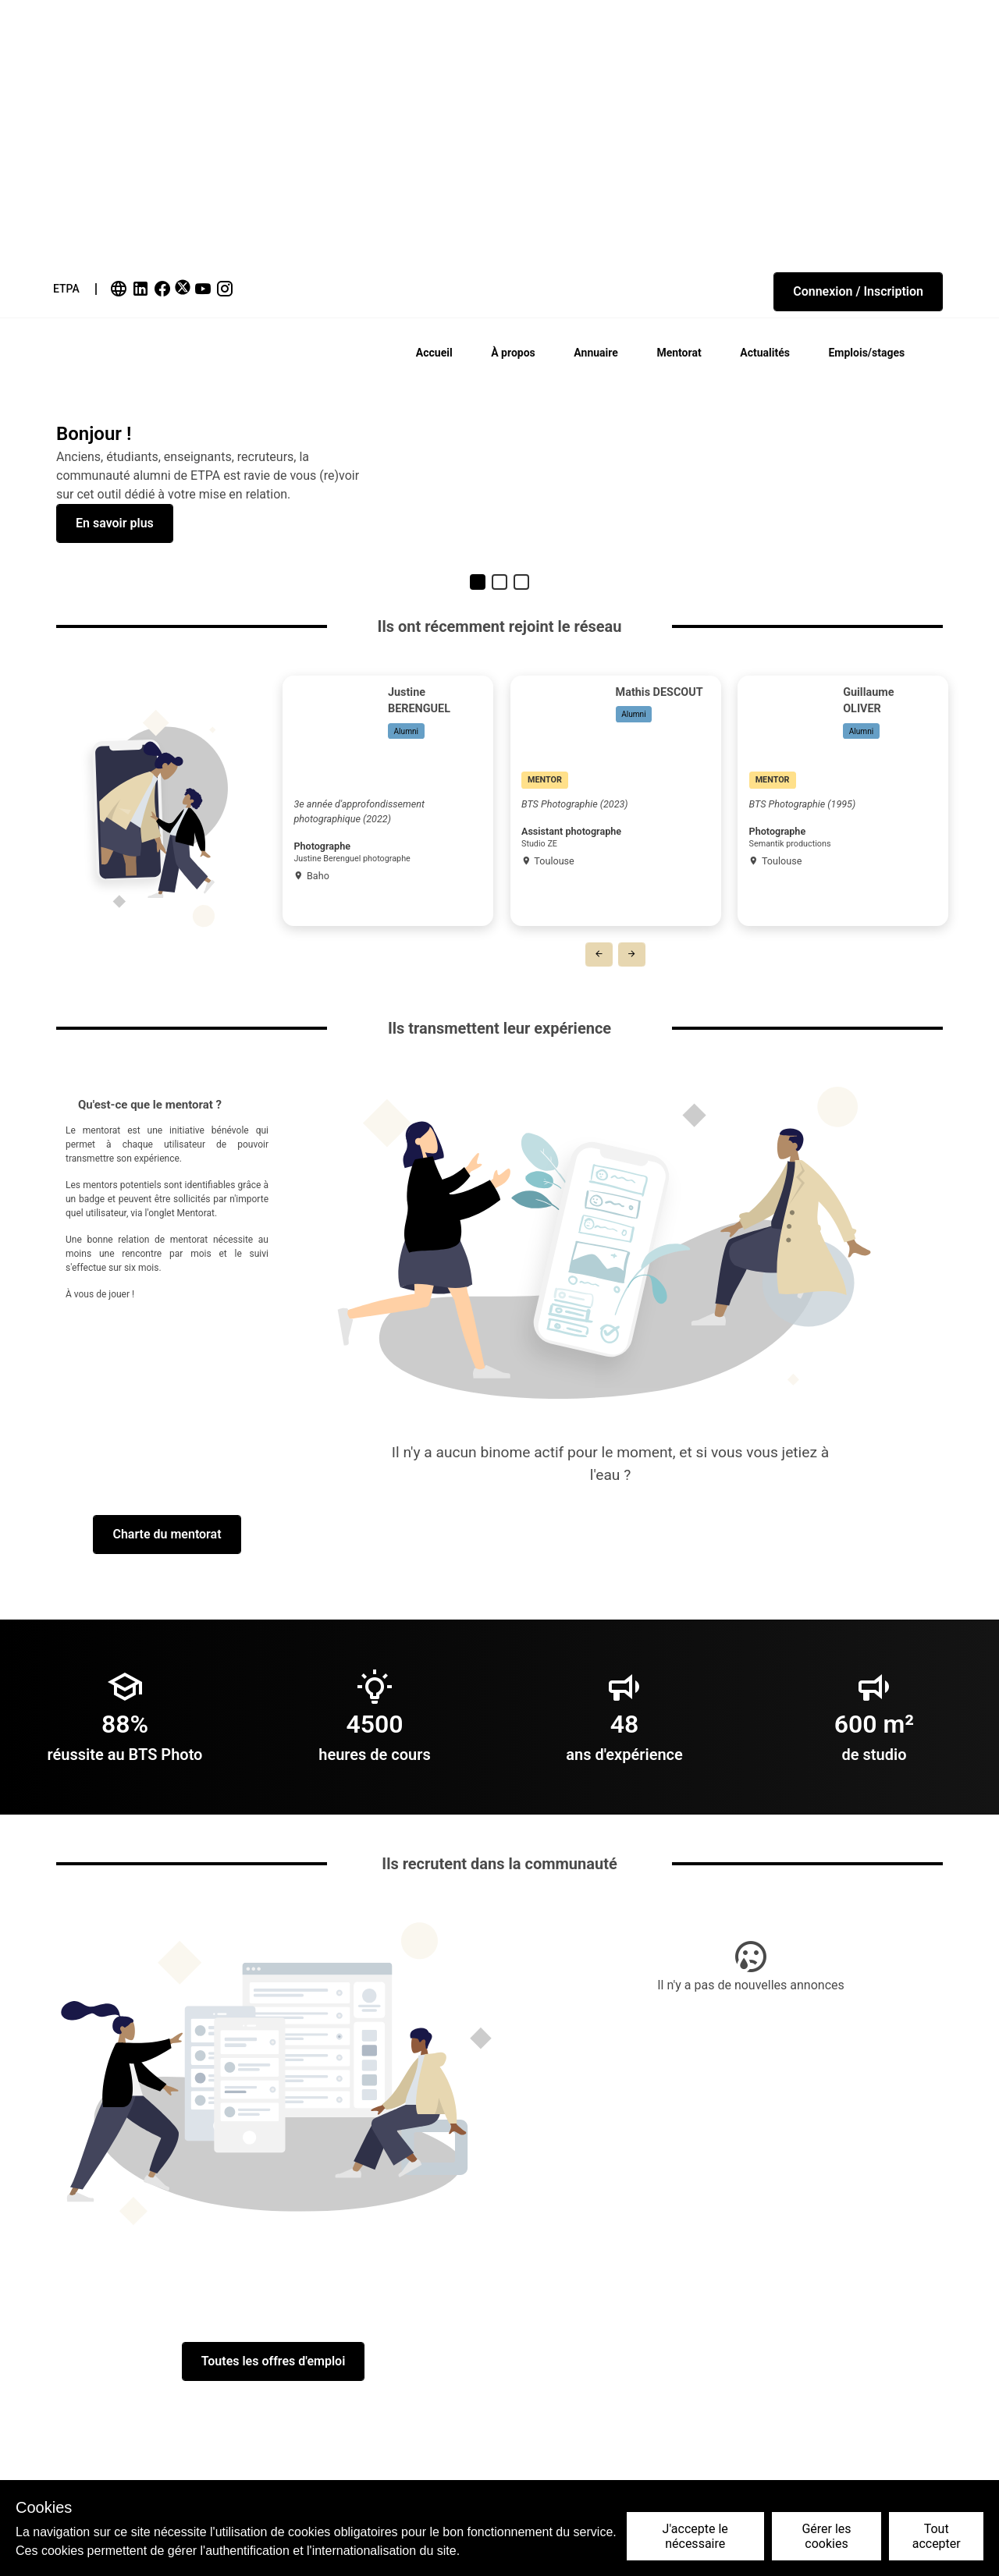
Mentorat (678, 352)
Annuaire (595, 352)
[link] (120, 288)
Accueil (434, 352)
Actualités (765, 352)
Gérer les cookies (826, 2536)
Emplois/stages (866, 352)
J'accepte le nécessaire (695, 2536)
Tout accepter (936, 2536)
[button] (858, 291)
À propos (513, 352)
